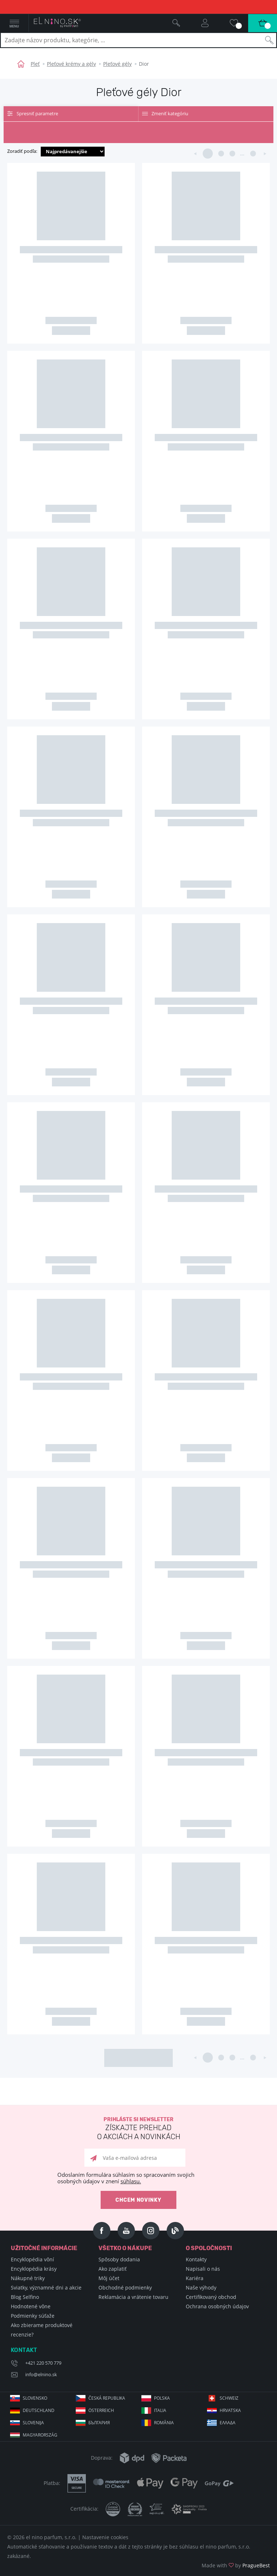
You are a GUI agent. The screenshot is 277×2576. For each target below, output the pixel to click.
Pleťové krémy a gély (71, 63)
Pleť (35, 63)
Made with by (236, 2565)
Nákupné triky (28, 2278)
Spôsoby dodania (119, 2259)
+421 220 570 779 (43, 2363)
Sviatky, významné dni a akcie (46, 2287)
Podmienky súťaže (32, 2315)
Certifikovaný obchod (211, 2296)
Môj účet (108, 2278)
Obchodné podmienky (125, 2287)
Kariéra (194, 2278)
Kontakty (196, 2259)
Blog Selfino (25, 2296)
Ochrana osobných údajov (217, 2306)
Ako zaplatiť (112, 2268)
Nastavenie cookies (105, 2537)
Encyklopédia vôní (32, 2259)
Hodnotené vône (30, 2306)
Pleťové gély (117, 63)
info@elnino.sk (41, 2374)
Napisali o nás (203, 2268)
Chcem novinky (138, 2200)
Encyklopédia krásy (34, 2268)
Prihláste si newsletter (138, 2128)
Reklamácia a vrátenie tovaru (133, 2296)
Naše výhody (201, 2287)
